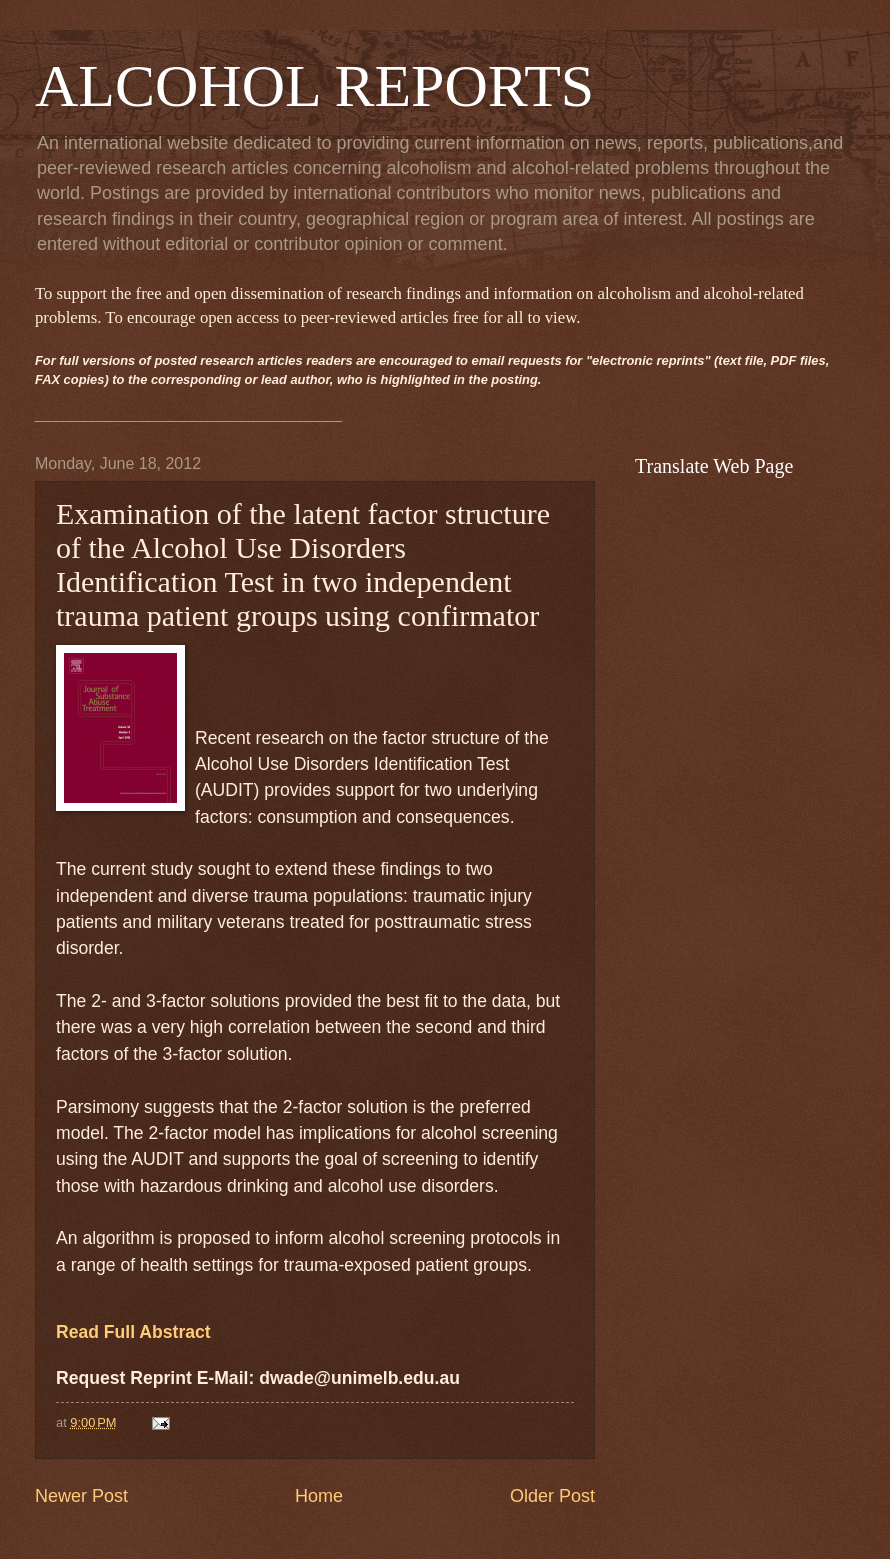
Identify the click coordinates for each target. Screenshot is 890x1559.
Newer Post (81, 1496)
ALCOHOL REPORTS (314, 86)
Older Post (552, 1496)
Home (319, 1496)
